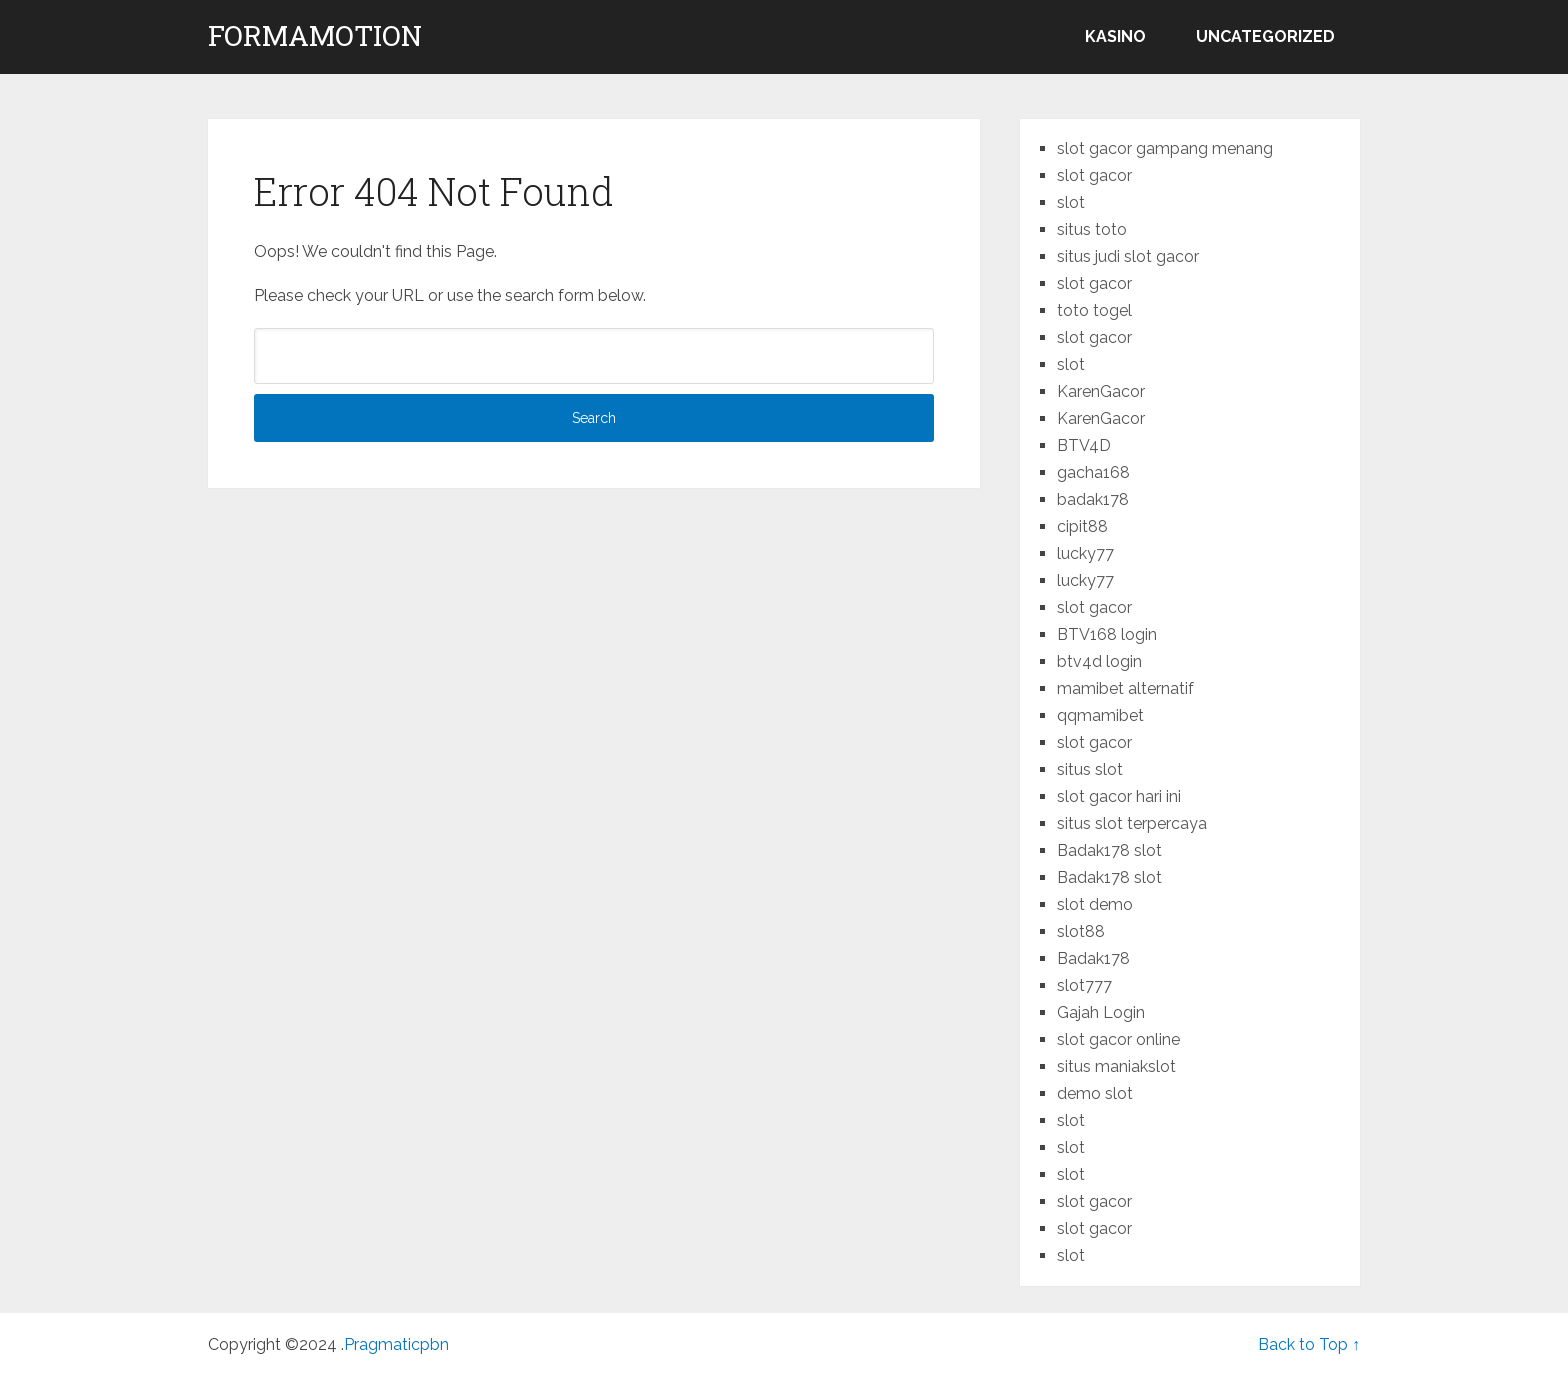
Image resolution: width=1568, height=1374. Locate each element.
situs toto (1092, 229)
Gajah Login (1101, 1012)
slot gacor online (1118, 1039)
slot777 (1084, 985)
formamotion (315, 36)
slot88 (1081, 931)
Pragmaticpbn (396, 1344)
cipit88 (1082, 526)
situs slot (1090, 769)
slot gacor (1094, 175)
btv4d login (1099, 661)
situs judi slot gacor (1128, 256)
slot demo (1095, 904)
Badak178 (1093, 958)
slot (1071, 202)
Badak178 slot (1109, 850)
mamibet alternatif (1125, 688)
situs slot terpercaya (1132, 823)
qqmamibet (1100, 715)
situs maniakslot (1116, 1066)
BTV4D (1084, 445)
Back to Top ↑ (1309, 1344)
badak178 (1093, 499)
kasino (1115, 36)
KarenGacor (1101, 391)
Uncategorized (1265, 36)
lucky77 (1085, 553)
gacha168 (1093, 472)
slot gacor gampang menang (1165, 148)
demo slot (1095, 1093)
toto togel (1094, 310)
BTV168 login (1107, 634)
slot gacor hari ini (1119, 796)
